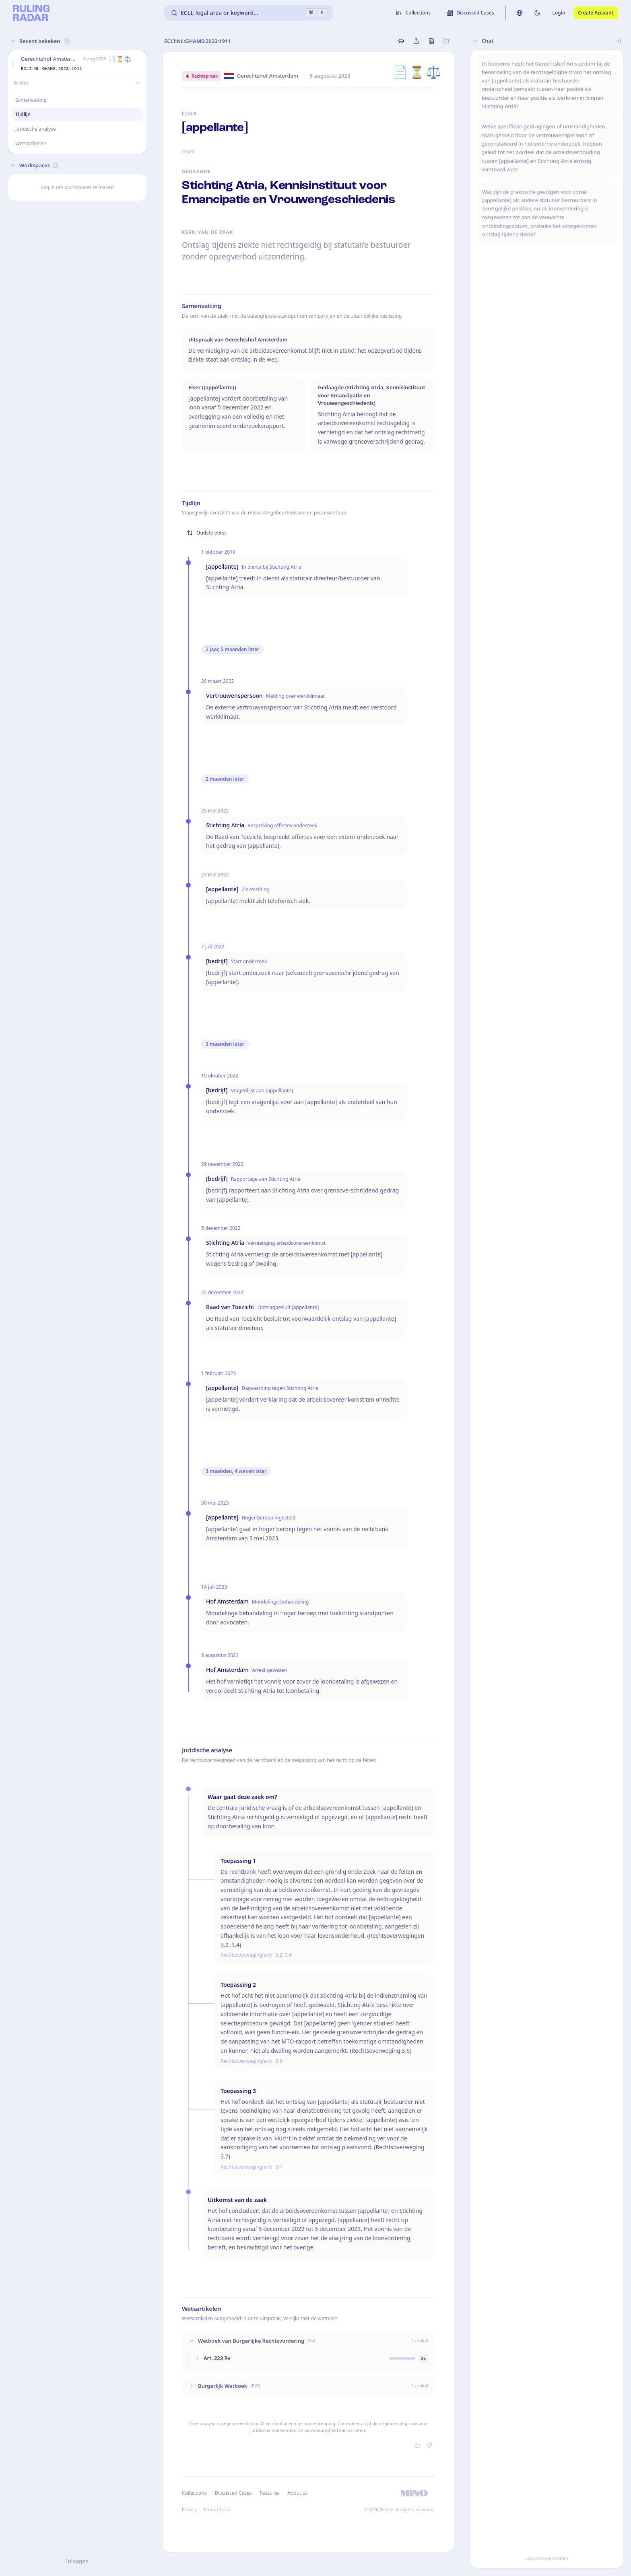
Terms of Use (216, 2509)
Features (270, 2493)
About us (297, 2493)
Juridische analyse (35, 128)
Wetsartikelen (30, 143)
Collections (194, 2493)
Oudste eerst (206, 532)
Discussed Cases (233, 2493)
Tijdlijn (23, 114)
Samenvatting (31, 100)
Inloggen (77, 2561)
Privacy (189, 2509)
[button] (13, 63)
